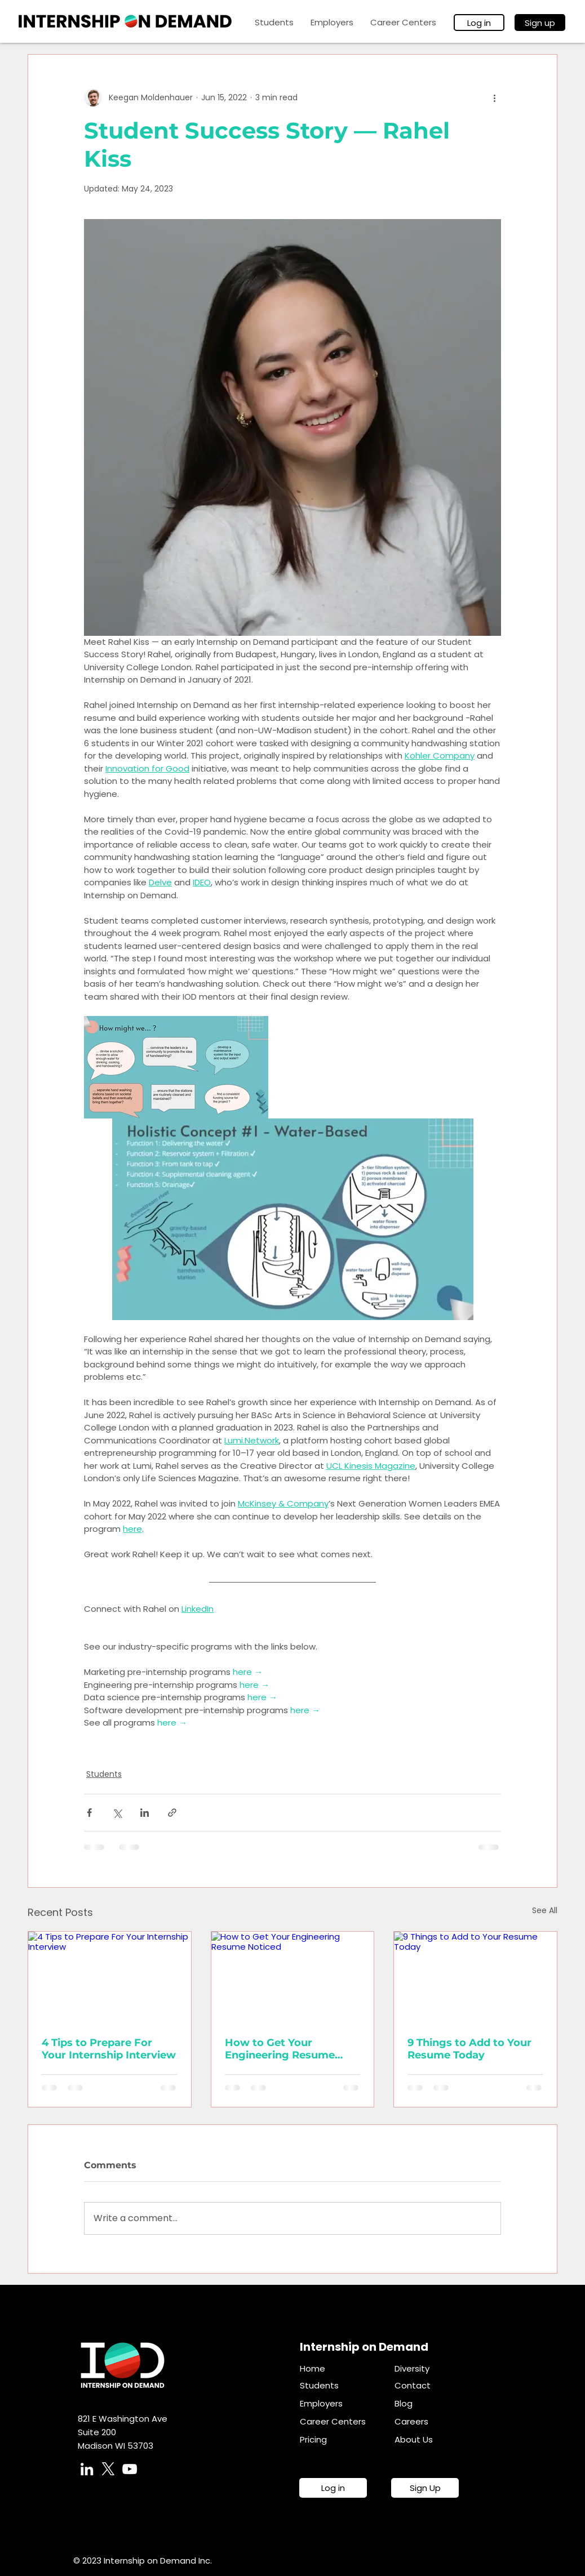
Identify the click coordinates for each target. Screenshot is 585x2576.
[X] (108, 2469)
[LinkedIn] (87, 2469)
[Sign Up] (425, 2488)
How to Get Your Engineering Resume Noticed (280, 2048)
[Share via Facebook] (89, 1812)
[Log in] (479, 22)
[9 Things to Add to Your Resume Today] (475, 1977)
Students (104, 1774)
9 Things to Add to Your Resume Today (469, 2048)
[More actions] (494, 97)
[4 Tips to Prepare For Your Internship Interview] (109, 1977)
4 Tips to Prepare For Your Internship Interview (109, 2048)
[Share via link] (172, 1812)
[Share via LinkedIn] (144, 1812)
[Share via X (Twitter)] (117, 1812)
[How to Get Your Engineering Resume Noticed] (292, 1977)
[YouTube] (130, 2469)
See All (544, 1910)
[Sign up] (540, 22)
